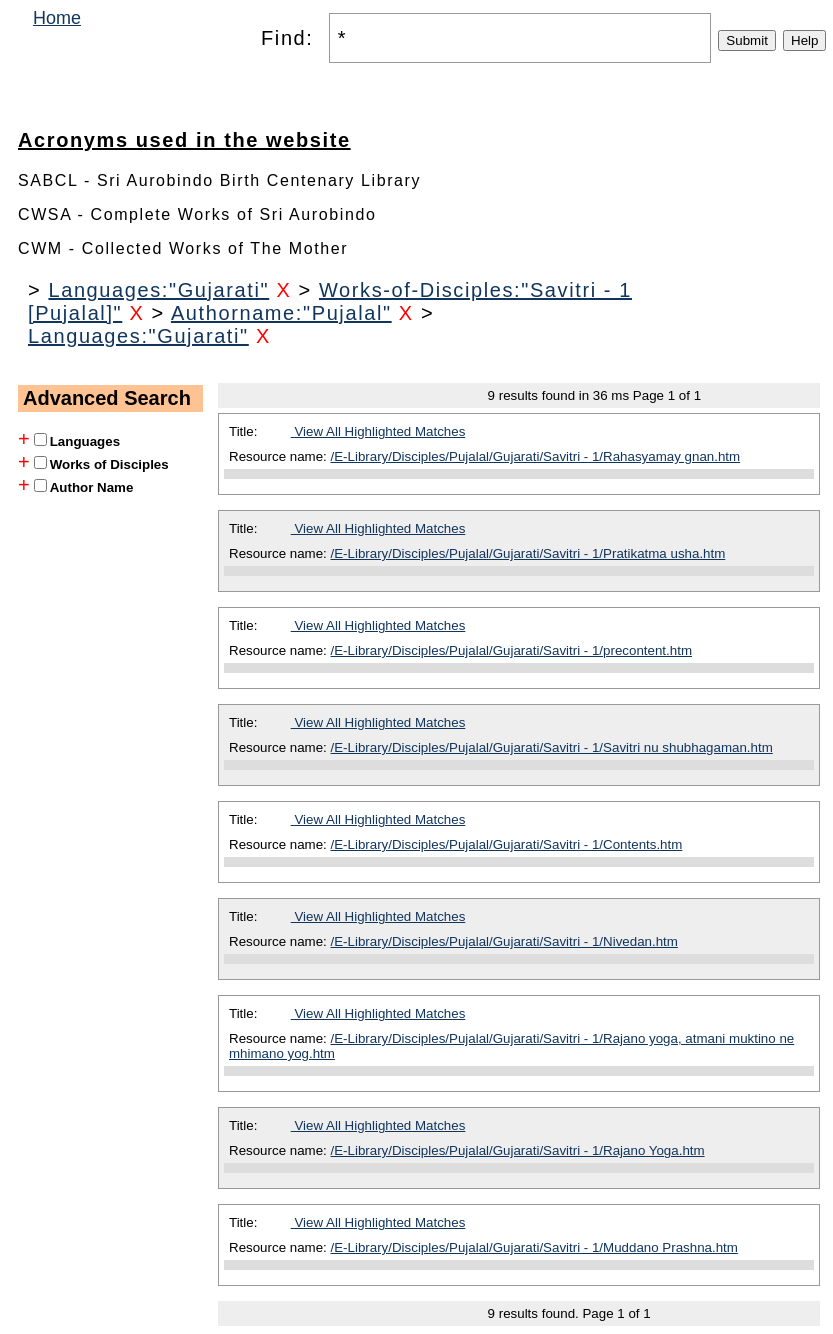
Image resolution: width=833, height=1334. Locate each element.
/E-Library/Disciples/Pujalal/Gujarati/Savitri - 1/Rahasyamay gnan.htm (536, 456)
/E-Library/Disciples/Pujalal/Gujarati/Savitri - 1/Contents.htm (507, 844)
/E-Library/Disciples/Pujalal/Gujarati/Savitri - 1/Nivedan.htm (504, 941)
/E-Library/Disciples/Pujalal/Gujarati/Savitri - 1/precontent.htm (511, 650)
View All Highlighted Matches (378, 431)
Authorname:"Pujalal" (281, 313)
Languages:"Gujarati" (158, 290)
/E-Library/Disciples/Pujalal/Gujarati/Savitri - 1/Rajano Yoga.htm (518, 1150)
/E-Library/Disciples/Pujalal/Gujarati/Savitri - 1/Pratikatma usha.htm (528, 553)
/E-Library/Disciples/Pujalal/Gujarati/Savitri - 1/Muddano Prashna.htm (534, 1247)
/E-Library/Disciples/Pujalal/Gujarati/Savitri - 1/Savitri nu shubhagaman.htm (552, 747)
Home (57, 18)
